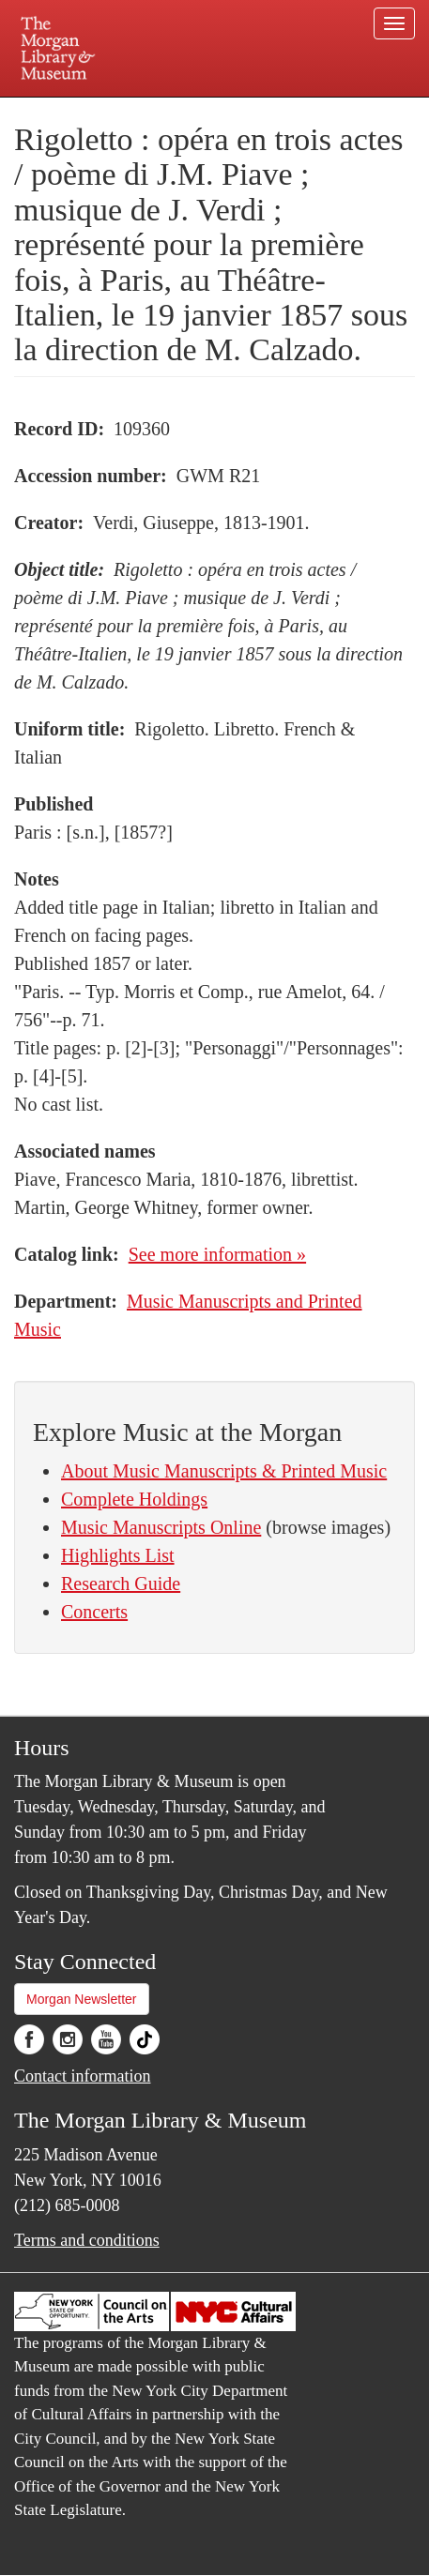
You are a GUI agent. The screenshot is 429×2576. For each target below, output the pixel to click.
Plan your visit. (58, 110)
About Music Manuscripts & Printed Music (224, 1471)
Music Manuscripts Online (161, 1527)
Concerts (94, 1611)
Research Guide (120, 1583)
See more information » (217, 1254)
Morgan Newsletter (81, 1999)
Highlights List (118, 1555)
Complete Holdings (134, 1499)
